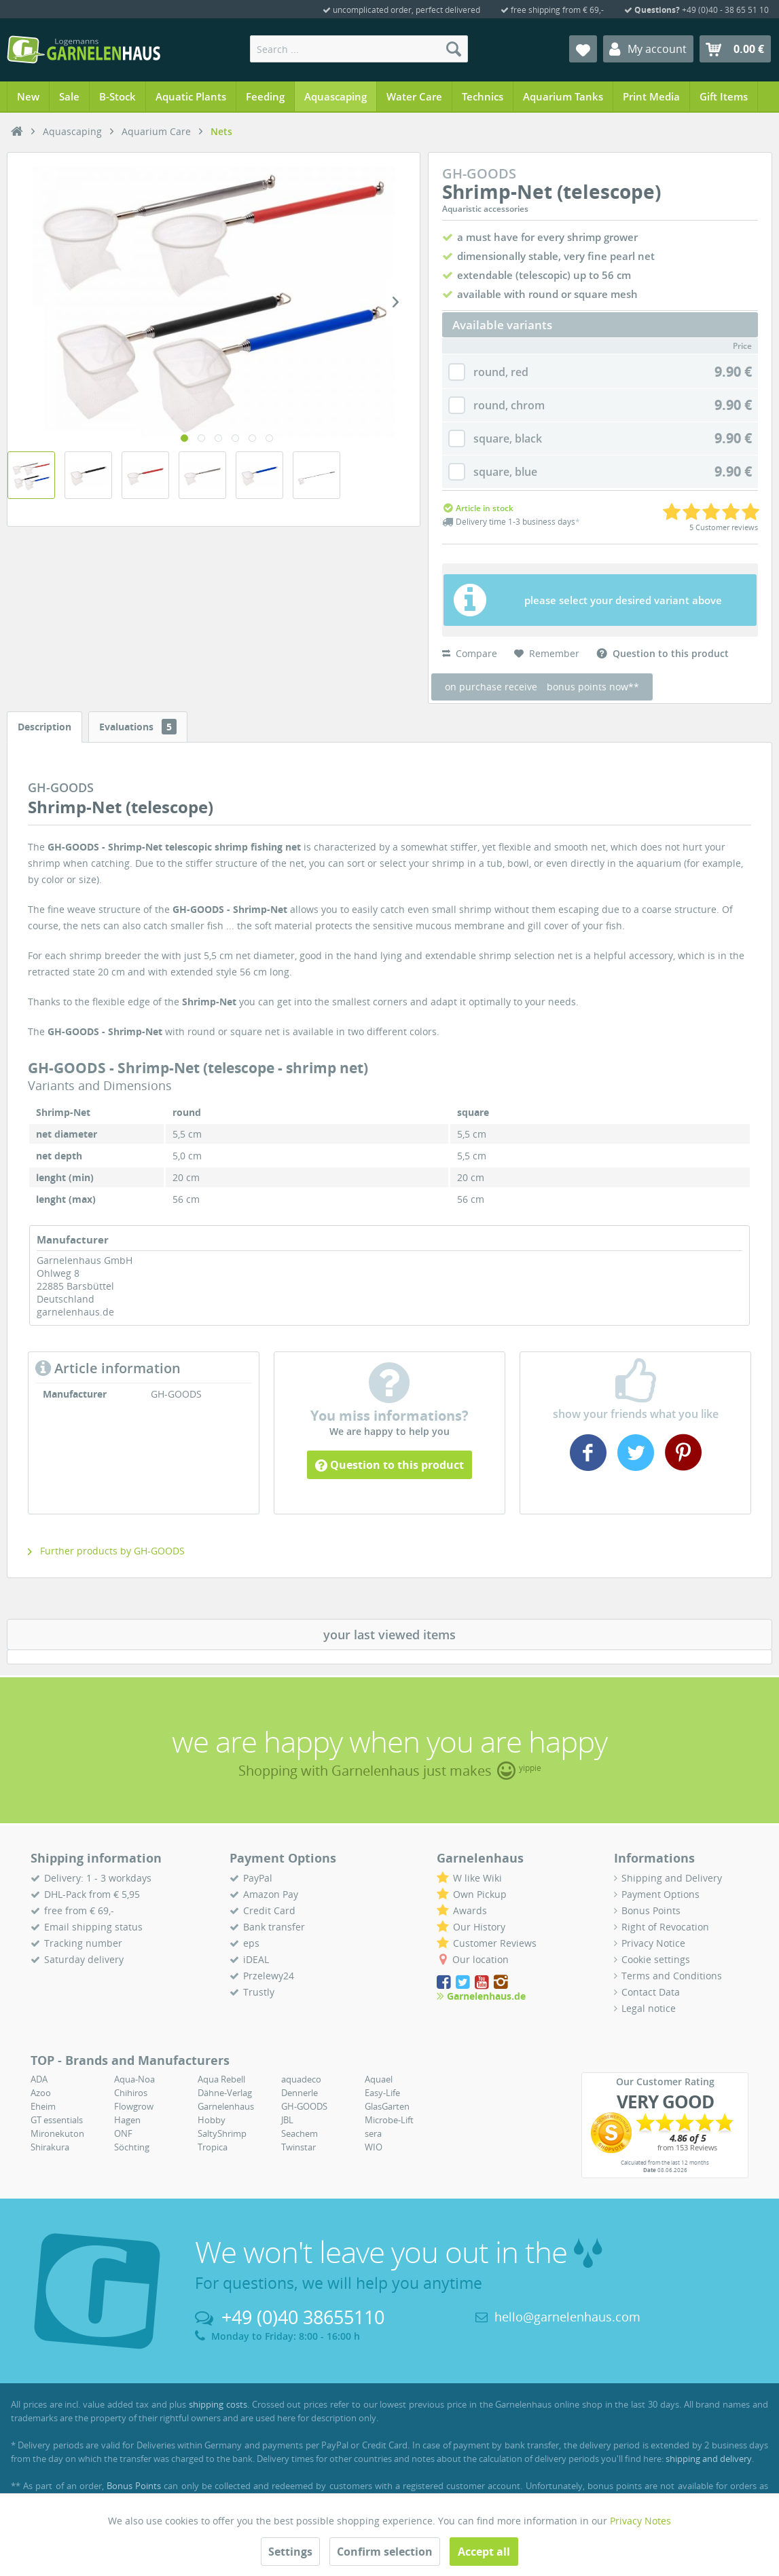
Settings (290, 2551)
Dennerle (299, 2093)
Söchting (131, 2147)
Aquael (379, 2079)
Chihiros (130, 2093)
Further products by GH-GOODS (106, 1550)
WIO (373, 2147)
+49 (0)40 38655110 (302, 2317)
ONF (123, 2133)
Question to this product (389, 1464)
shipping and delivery (709, 2458)
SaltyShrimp (222, 2133)
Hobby (211, 2120)
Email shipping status (93, 1926)
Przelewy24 (268, 1975)
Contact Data (650, 1991)
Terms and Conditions (671, 1975)
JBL (287, 2120)
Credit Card (269, 1910)
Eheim (43, 2106)
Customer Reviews (495, 1943)
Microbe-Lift (389, 2120)
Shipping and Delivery (671, 1877)
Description (44, 726)
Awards (470, 1910)
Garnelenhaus (226, 2106)
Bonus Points (651, 1910)
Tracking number (83, 1943)
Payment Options (660, 1894)
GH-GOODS (304, 2106)
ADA (39, 2079)
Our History (479, 1926)
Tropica (213, 2147)
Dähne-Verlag (225, 2093)
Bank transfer (274, 1926)
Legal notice (648, 2008)
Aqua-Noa (134, 2079)
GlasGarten (387, 2106)
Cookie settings (655, 1959)
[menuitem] (359, 48)
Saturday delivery (84, 1959)
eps (251, 1943)
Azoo (41, 2093)
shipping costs (218, 2404)
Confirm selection (385, 2551)
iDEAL (256, 1959)
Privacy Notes (640, 2520)
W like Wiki (477, 1877)
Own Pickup (480, 1894)
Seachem (299, 2133)
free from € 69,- (79, 1910)
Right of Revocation (665, 1926)
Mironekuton (57, 2133)
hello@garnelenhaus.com (567, 2317)
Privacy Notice (653, 1943)
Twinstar (298, 2147)
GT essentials (57, 2120)
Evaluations (138, 726)
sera (373, 2133)
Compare (469, 653)
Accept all (484, 2551)
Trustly (258, 1991)
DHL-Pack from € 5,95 (92, 1894)
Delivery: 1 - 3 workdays (97, 1877)
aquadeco (301, 2079)
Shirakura (50, 2147)
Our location (480, 1959)
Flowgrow (133, 2106)
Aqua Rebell (221, 2079)
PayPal (257, 1877)
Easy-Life (382, 2093)
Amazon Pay (270, 1894)
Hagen (127, 2120)
